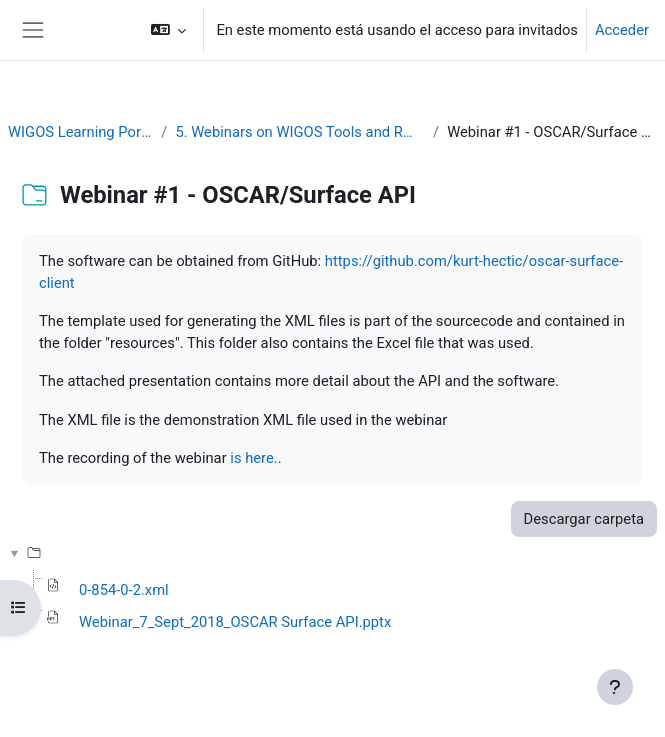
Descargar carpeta (584, 519)
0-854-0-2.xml (124, 590)
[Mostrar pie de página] (615, 687)
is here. (253, 458)
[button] (168, 30)
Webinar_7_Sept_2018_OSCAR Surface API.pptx (235, 622)
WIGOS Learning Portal (80, 132)
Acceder (622, 30)
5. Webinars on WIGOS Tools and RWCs (300, 132)
